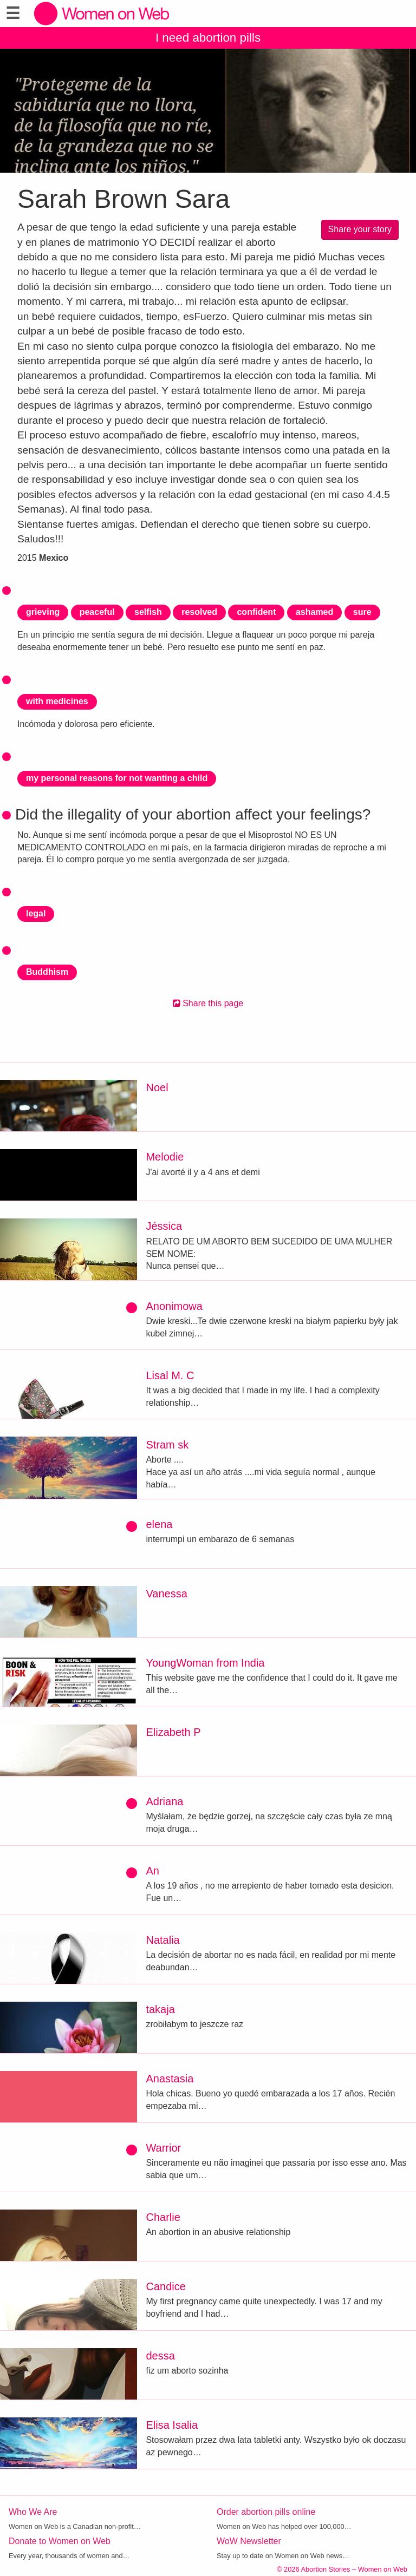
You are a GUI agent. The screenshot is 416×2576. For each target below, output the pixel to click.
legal (36, 913)
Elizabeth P (173, 1732)
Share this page (208, 1003)
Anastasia (169, 2079)
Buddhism (47, 971)
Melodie (165, 1157)
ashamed (314, 612)
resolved (199, 612)
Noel (157, 1087)
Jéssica (164, 1226)
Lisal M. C (170, 1375)
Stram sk (167, 1445)
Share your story (360, 229)
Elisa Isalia (172, 2425)
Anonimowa (174, 1306)
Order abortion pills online (266, 2511)
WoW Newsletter (249, 2541)
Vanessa (166, 1594)
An (152, 1871)
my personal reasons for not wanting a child (116, 778)
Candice (165, 2286)
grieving (43, 612)
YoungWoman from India (205, 1663)
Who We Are (33, 2511)
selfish (148, 612)
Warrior (163, 2148)
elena (159, 1524)
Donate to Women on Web (59, 2541)
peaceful (97, 612)
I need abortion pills (208, 37)
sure (362, 612)
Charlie (163, 2217)
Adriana (164, 1801)
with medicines (57, 701)
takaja (160, 2009)
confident (256, 612)
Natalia (162, 1940)
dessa (160, 2356)
